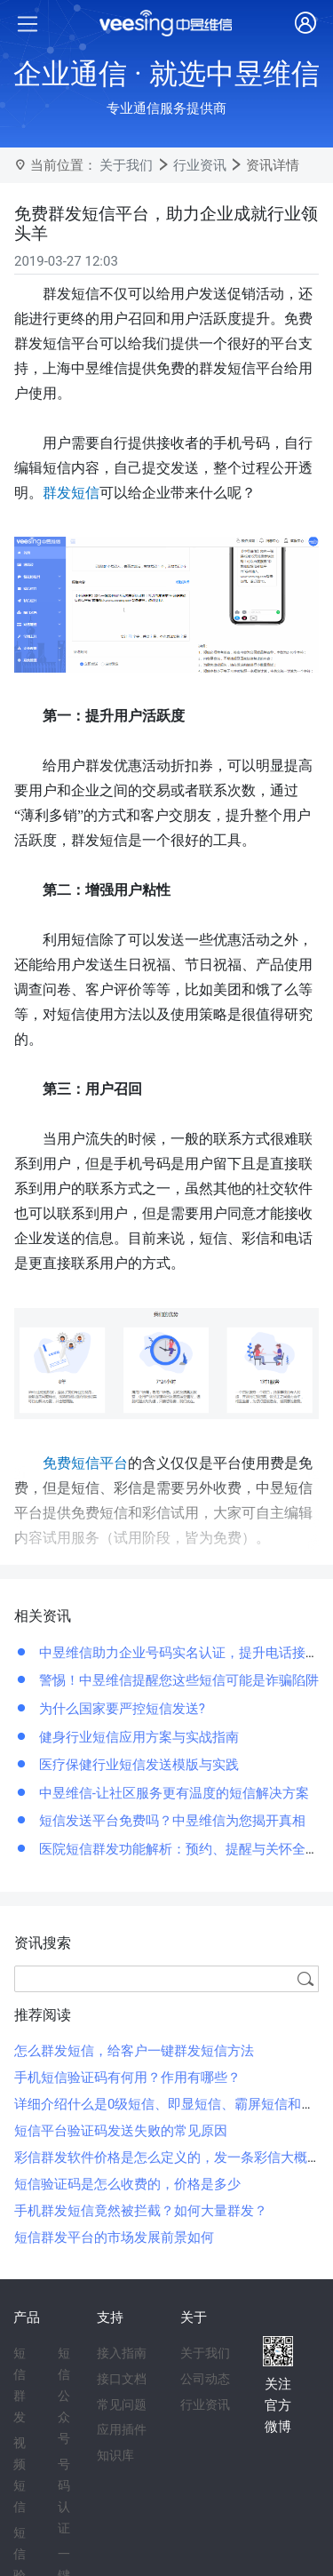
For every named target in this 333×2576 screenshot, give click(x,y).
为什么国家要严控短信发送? (120, 1709)
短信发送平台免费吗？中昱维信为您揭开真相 (170, 1821)
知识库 (115, 2455)
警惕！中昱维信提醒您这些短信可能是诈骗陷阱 (177, 1680)
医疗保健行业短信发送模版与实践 (137, 1765)
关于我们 (126, 165)
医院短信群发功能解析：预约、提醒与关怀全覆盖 (184, 1849)
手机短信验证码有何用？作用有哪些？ (127, 2078)
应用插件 (122, 2429)
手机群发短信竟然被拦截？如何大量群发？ (140, 2211)
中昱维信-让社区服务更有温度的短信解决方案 (172, 1793)
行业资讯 (199, 165)
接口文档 (122, 2379)
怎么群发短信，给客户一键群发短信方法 (134, 2051)
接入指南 (122, 2353)
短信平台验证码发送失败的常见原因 (120, 2131)
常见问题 (122, 2404)
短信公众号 (64, 2395)
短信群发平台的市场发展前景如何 (114, 2237)
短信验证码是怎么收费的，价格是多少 (127, 2184)
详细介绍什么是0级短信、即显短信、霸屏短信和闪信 (171, 2104)
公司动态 (205, 2379)
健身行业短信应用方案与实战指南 (137, 1737)
